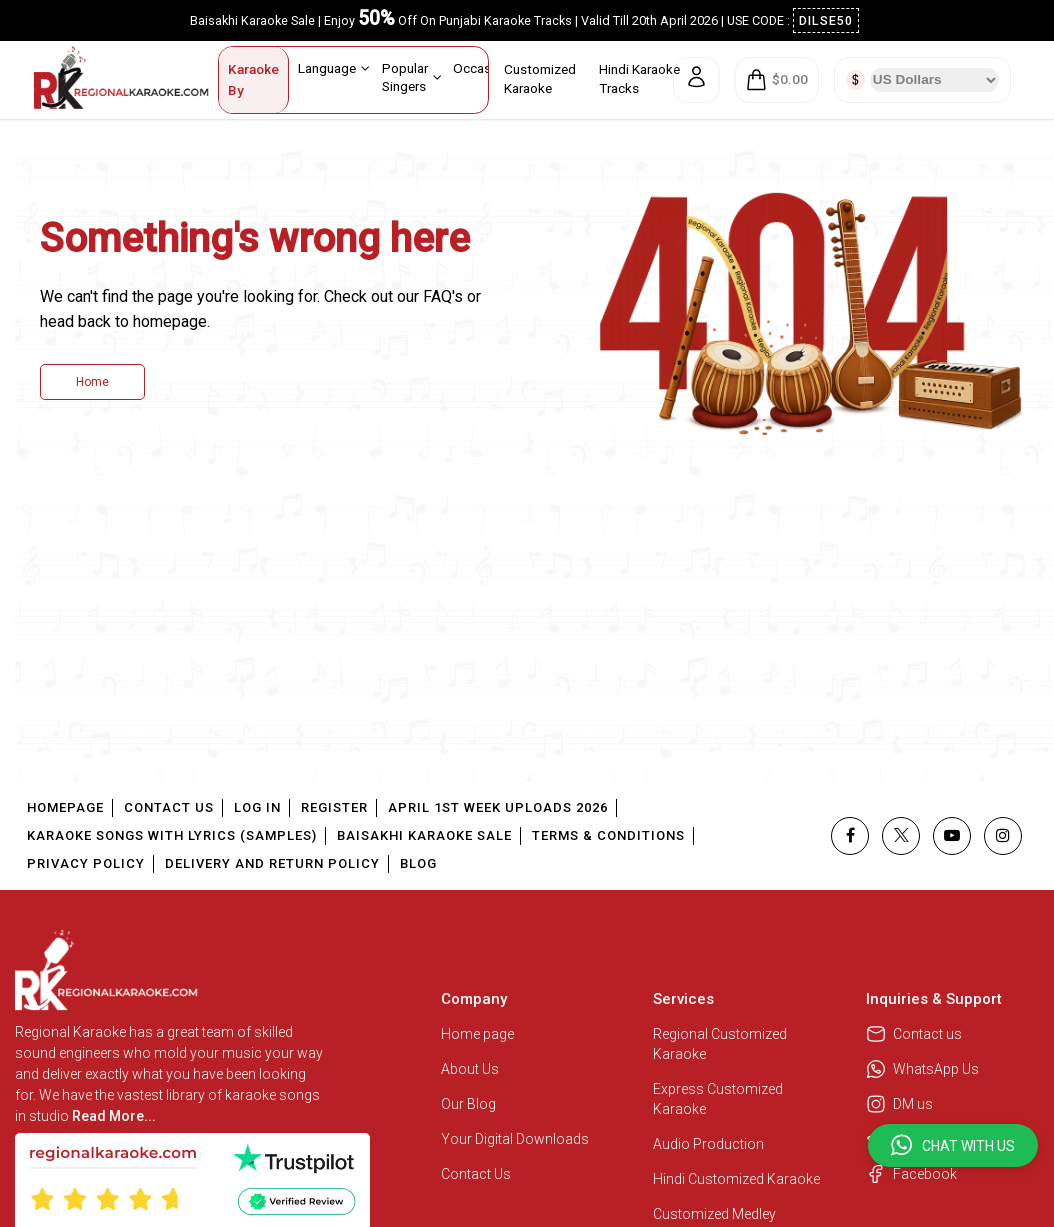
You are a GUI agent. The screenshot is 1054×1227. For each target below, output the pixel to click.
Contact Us (169, 807)
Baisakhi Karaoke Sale (424, 835)
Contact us (914, 1034)
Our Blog (468, 1104)
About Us (470, 1069)
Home (92, 382)
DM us (899, 1104)
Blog (418, 863)
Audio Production (708, 1144)
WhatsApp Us (922, 1069)
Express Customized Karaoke (718, 1099)
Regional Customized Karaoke (720, 1044)
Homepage (65, 807)
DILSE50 (826, 20)
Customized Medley (716, 1214)
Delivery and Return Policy (272, 863)
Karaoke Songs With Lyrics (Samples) (172, 835)
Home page (477, 1034)
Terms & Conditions (608, 835)
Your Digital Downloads (515, 1139)
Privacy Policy (86, 863)
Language (334, 68)
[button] (953, 1145)
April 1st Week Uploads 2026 (498, 807)
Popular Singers (412, 76)
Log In (257, 807)
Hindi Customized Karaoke (738, 1179)
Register (334, 807)
